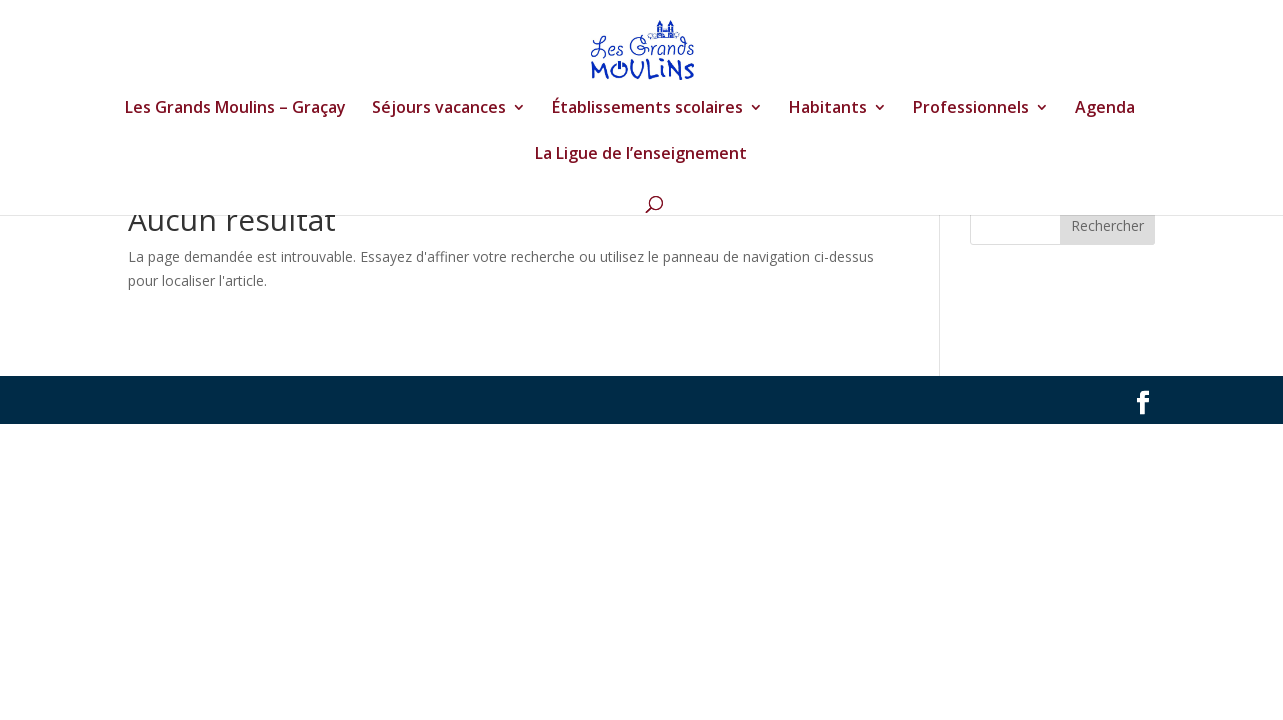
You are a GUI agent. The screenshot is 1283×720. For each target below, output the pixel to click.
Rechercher (1107, 225)
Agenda (1105, 109)
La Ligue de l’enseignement (641, 155)
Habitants (828, 109)
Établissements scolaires (647, 109)
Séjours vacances (439, 109)
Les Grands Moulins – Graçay (235, 109)
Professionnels (971, 109)
